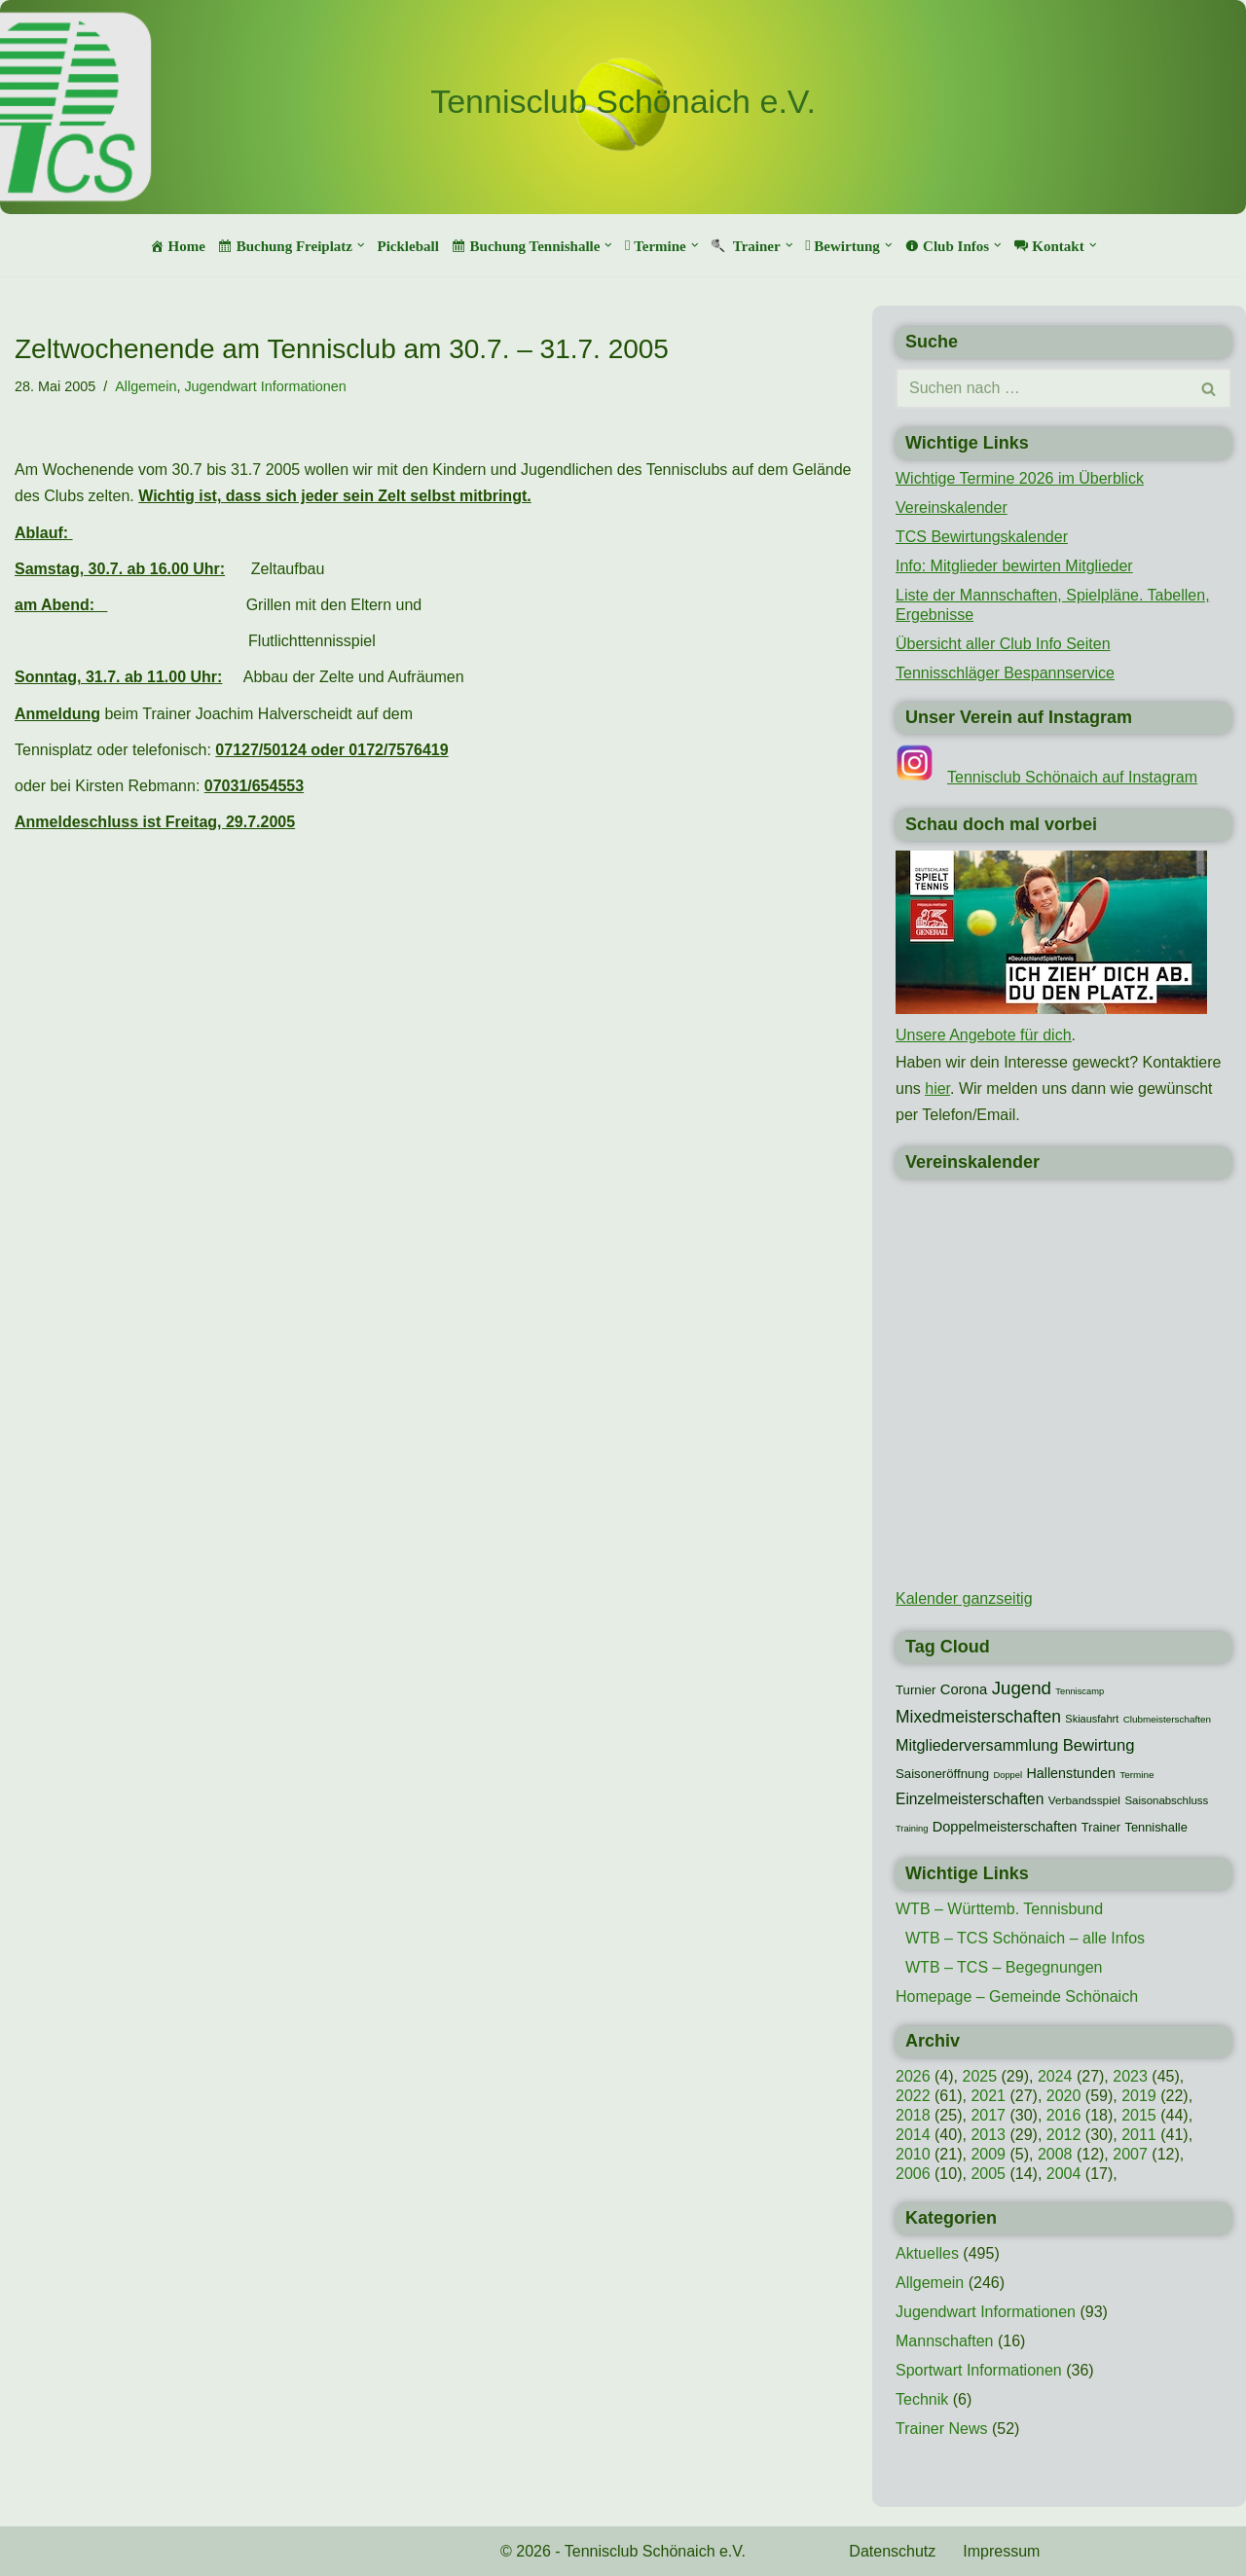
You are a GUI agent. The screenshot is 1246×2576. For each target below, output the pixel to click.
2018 (913, 2115)
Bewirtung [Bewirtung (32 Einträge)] (1099, 1745)
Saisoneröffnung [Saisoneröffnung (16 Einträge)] (942, 1773)
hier (937, 1088)
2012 (1063, 2134)
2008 (1055, 2154)
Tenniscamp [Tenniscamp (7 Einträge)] (1079, 1691)
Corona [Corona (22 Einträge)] (963, 1689)
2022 (913, 2095)
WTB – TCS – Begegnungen (1004, 1967)
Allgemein (145, 386)
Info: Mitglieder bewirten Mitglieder (1014, 566)
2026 (913, 2076)
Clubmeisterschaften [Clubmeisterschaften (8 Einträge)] (1167, 1719)
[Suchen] (1042, 388)
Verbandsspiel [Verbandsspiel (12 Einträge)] (1084, 1800)
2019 (1138, 2095)
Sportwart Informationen (979, 2370)
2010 (913, 2154)
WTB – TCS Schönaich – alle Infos (1025, 1938)
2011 (1138, 2134)
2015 (1138, 2115)
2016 (1063, 2115)
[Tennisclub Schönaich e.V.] (623, 102)
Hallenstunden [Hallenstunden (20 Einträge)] (1071, 1773)
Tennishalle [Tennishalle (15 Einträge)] (1155, 1827)
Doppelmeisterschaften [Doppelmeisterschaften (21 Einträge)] (1005, 1826)
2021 (988, 2095)
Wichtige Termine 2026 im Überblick (1020, 478)
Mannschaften (945, 2341)
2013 (988, 2134)
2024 (1055, 2076)
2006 (913, 2173)
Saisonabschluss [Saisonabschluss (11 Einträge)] (1166, 1800)
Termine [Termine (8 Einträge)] (1136, 1774)
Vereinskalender (952, 507)
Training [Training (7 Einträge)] (912, 1828)
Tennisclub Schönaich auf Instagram (1072, 777)
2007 (1130, 2154)
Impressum (1001, 2551)
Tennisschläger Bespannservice (1005, 673)
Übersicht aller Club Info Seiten (1003, 643)
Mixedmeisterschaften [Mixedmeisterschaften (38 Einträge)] (978, 1716)
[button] (361, 245)
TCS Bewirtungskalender (982, 536)
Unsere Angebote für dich (984, 1035)
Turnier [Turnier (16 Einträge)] (915, 1690)
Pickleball (407, 246)
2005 (988, 2173)
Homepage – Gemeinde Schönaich (1017, 1996)
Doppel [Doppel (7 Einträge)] (1008, 1775)
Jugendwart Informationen (265, 386)
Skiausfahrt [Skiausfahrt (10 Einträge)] (1091, 1718)
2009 (988, 2154)
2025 (979, 2076)
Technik (922, 2399)
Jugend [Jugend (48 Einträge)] (1021, 1688)
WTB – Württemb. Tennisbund (999, 1909)
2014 (913, 2134)
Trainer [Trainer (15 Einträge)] (1100, 1827)
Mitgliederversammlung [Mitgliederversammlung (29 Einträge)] (977, 1745)
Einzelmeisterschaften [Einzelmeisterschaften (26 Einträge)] (970, 1799)
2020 (1063, 2095)
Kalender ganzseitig (964, 1598)
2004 (1063, 2173)
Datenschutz (892, 2551)
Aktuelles (927, 2253)
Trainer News (942, 2428)
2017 (988, 2115)
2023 (1130, 2076)
